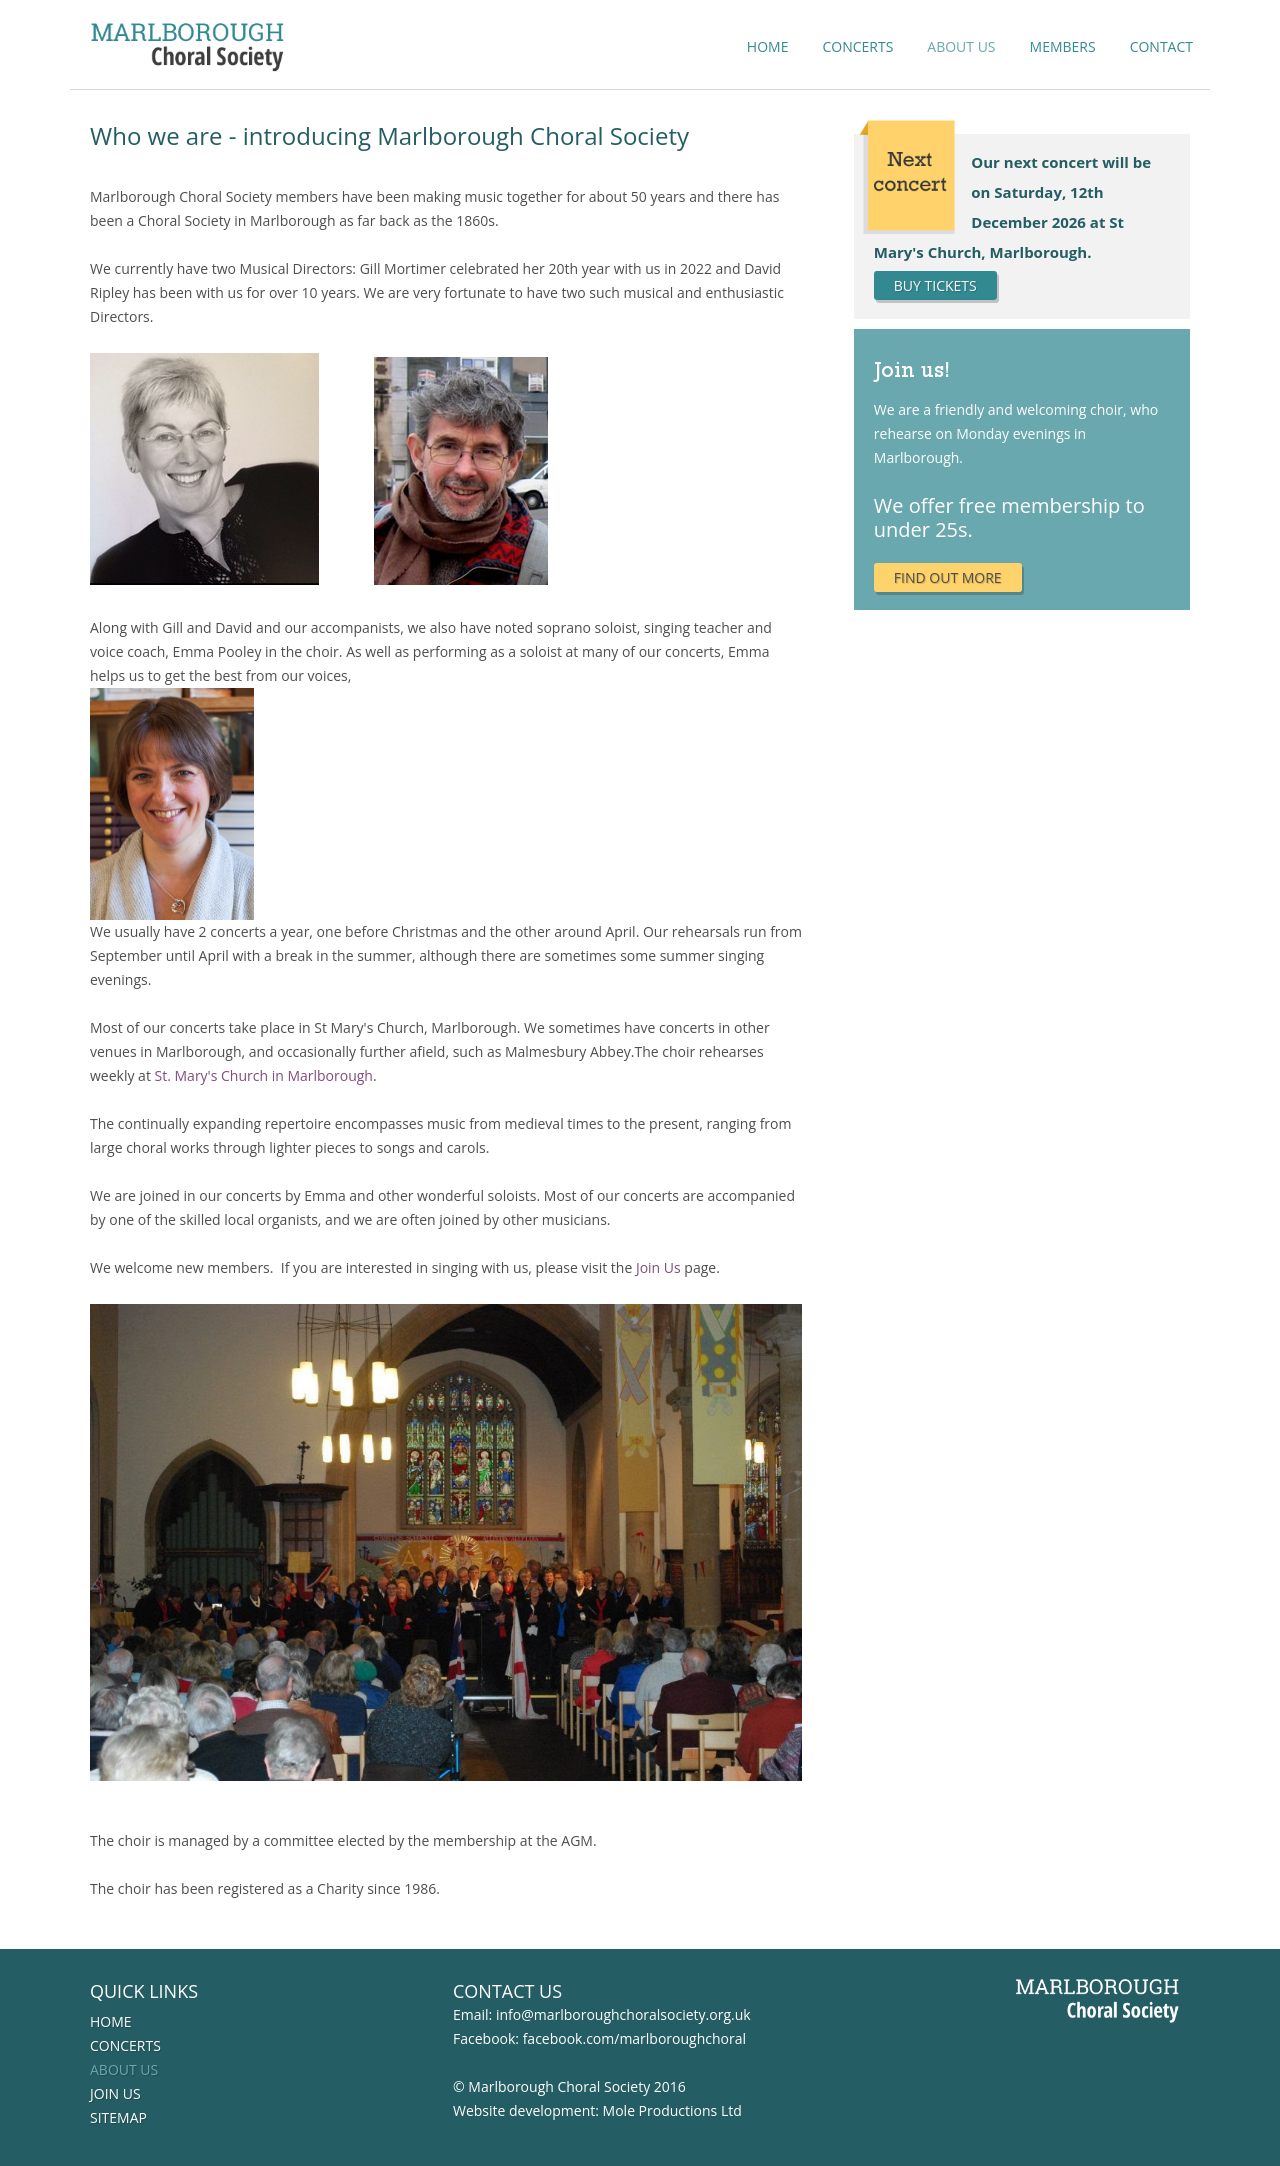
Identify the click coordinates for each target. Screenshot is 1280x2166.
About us (961, 46)
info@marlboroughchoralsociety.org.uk (623, 2014)
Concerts (857, 46)
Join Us (658, 1267)
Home (768, 46)
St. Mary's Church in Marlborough (264, 1075)
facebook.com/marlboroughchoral (634, 2038)
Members (1063, 46)
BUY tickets (935, 285)
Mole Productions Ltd (672, 2110)
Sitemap (118, 2117)
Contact (1161, 46)
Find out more (948, 577)
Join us (115, 2093)
